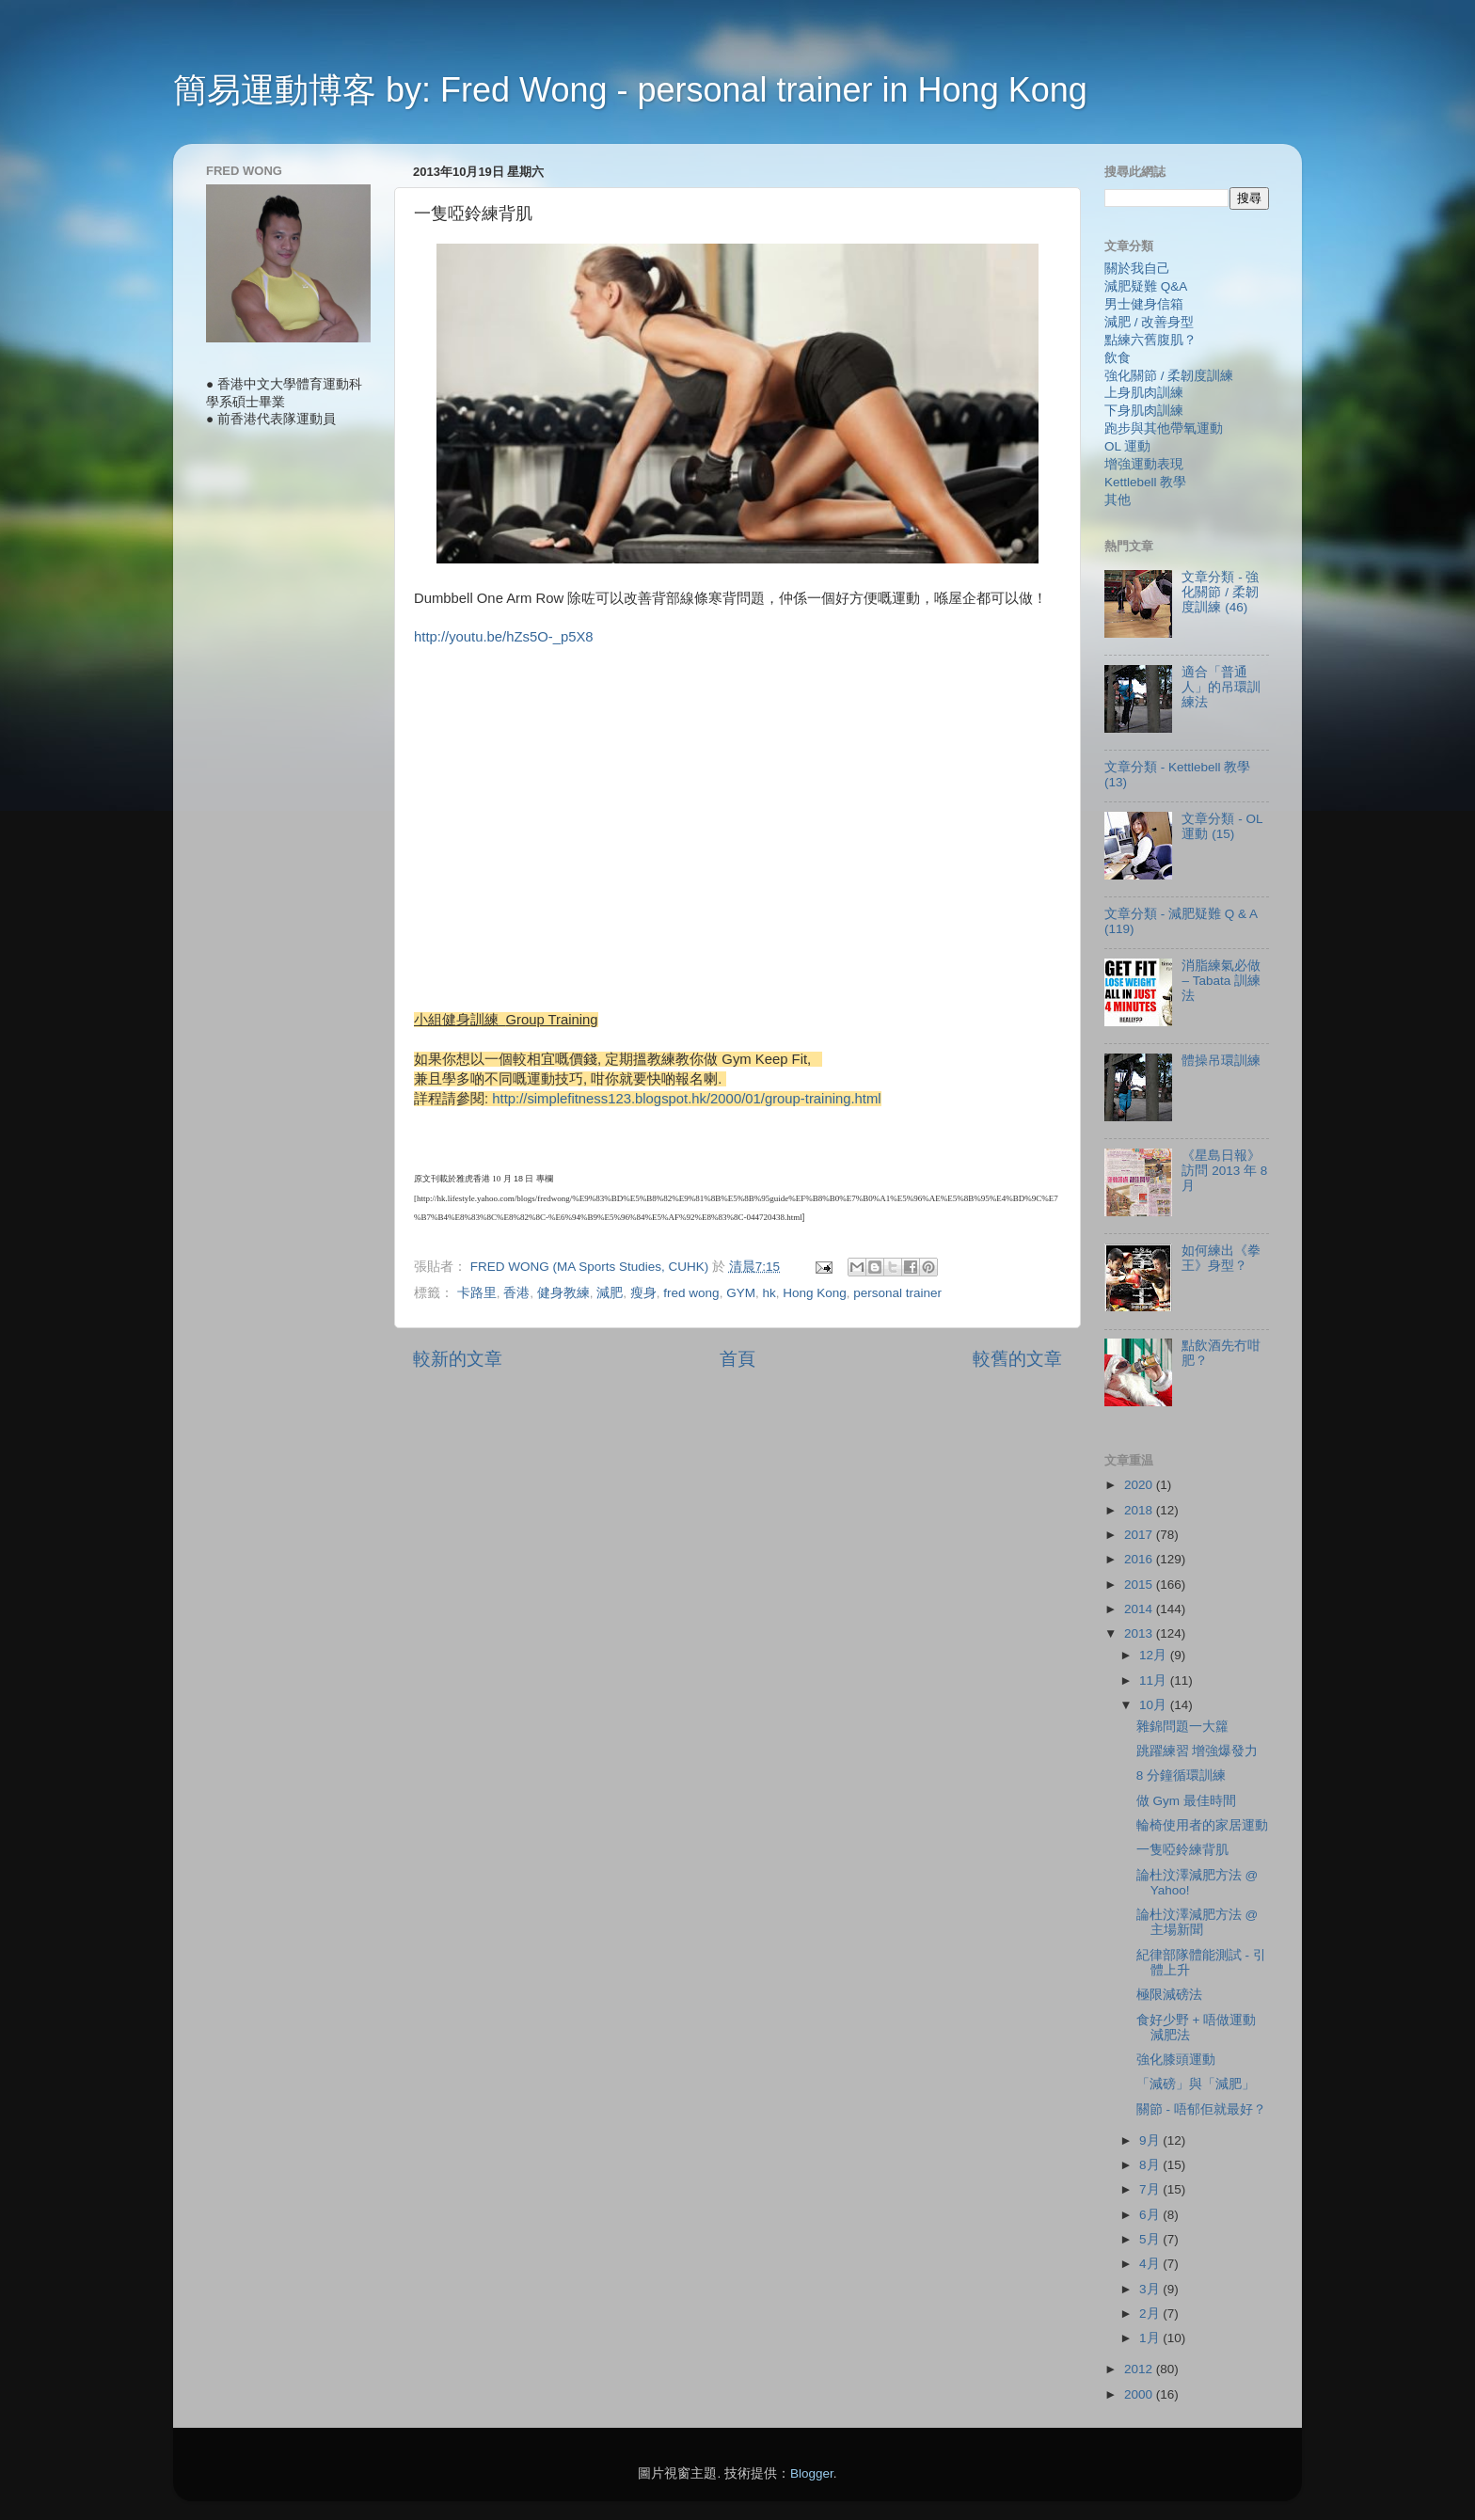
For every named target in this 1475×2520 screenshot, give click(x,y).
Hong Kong (815, 1293)
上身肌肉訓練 (1143, 393)
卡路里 (477, 1293)
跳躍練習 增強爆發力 (1197, 1751)
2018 (1140, 1510)
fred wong (691, 1293)
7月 (1151, 2189)
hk (768, 1293)
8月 (1151, 2165)
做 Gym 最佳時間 (1186, 1801)
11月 (1154, 1680)
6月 (1151, 2215)
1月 (1151, 2338)
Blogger (811, 2473)
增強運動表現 (1143, 464)
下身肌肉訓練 (1143, 411)
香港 (516, 1293)
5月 (1151, 2239)
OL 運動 (1127, 446)
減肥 (609, 1293)
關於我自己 (1137, 269)
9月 (1151, 2140)
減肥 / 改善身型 (1149, 322)
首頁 (737, 1359)
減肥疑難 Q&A (1145, 286)
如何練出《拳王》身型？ (1221, 1258)
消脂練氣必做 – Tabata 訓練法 (1221, 981)
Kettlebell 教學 (1145, 482)
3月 (1151, 2289)
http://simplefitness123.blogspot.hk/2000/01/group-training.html (686, 1098)
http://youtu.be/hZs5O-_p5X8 (504, 636)
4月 (1151, 2264)
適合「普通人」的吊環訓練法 (1221, 687)
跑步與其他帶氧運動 (1163, 428)
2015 (1140, 1584)
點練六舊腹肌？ (1150, 340)
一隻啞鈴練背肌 (1182, 1850)
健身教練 (563, 1293)
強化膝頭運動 (1175, 2059)
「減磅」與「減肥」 (1195, 2084)
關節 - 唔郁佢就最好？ (1201, 2109)
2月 (1151, 2313)
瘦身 (643, 1293)
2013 (1140, 1633)
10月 (1154, 1705)
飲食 (1117, 358)
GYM (740, 1293)
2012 (1140, 2369)
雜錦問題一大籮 (1182, 1727)
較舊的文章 (1017, 1359)
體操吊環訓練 (1221, 1061)
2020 (1140, 1485)
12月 (1154, 1655)
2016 (1140, 1559)
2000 (1140, 2394)
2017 (1140, 1535)
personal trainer (897, 1293)
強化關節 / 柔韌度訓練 (1168, 376)
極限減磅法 (1169, 1995)
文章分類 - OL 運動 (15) (1222, 826)
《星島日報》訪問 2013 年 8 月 (1224, 1171)
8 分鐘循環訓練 (1181, 1775)
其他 (1117, 500)
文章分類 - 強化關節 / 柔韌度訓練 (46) (1220, 592)
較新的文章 (457, 1359)
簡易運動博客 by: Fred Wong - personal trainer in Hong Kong (630, 90)
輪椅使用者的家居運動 (1202, 1825)
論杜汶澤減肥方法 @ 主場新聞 (1197, 1922)
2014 (1140, 1609)
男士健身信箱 (1143, 304)
